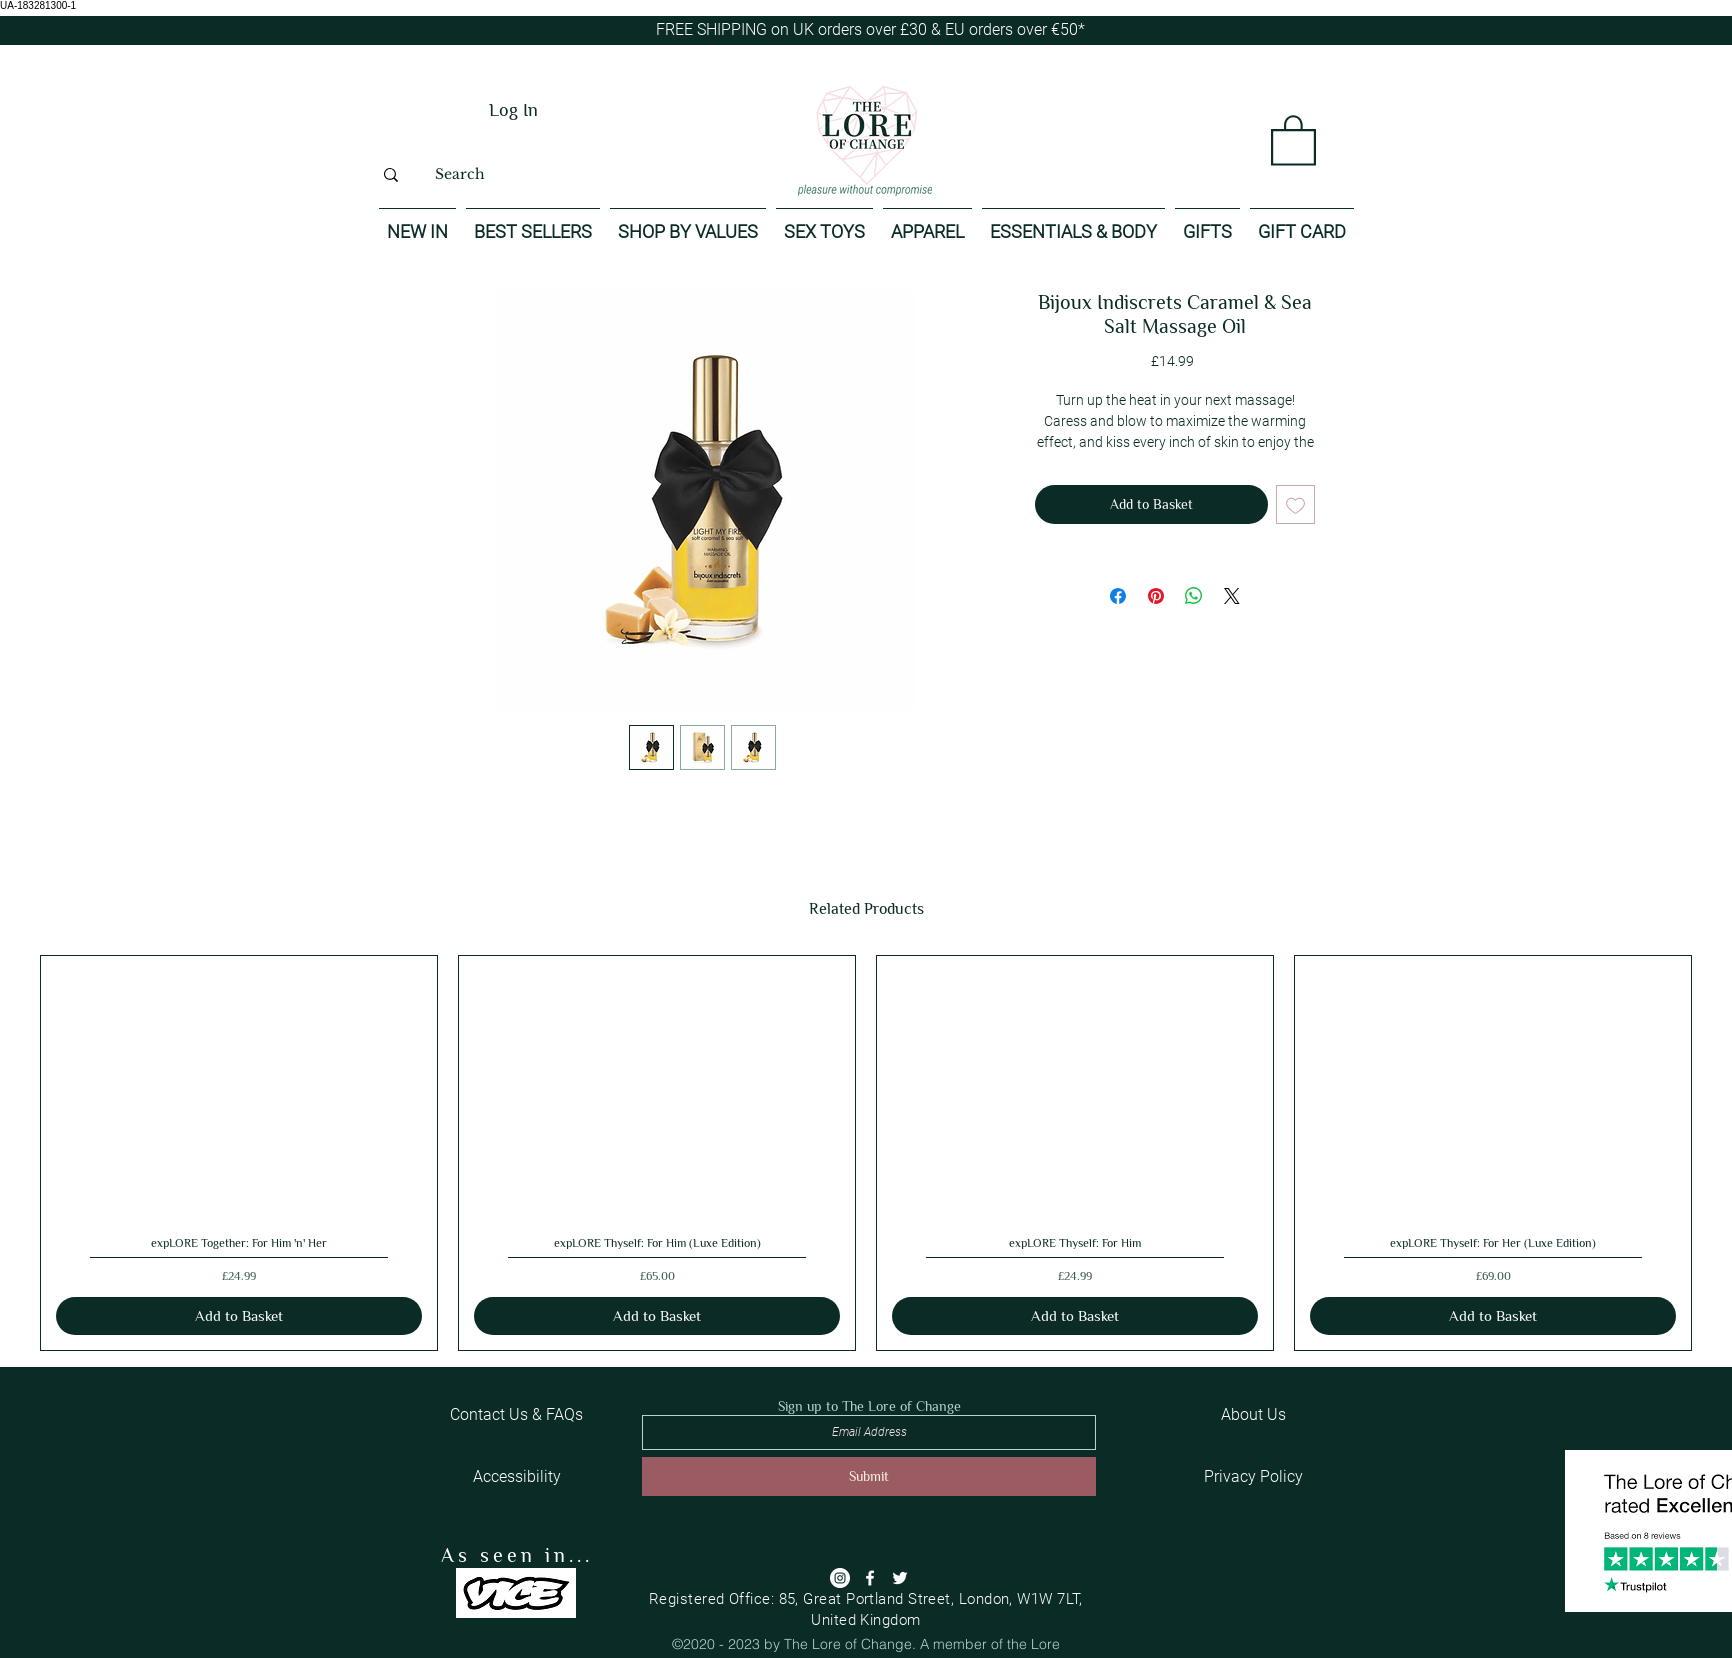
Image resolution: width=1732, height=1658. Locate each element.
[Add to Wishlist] (1295, 504)
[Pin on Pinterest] (1156, 596)
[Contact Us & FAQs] (516, 1414)
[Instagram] (840, 1578)
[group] (866, 1153)
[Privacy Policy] (1253, 1476)
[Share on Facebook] (1118, 596)
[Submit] (869, 1476)
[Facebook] (870, 1578)
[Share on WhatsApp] (1194, 596)
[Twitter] (900, 1578)
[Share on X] (1232, 596)
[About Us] (1253, 1414)
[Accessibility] (517, 1476)
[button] (1293, 139)
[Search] (459, 175)
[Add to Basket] (239, 1316)
